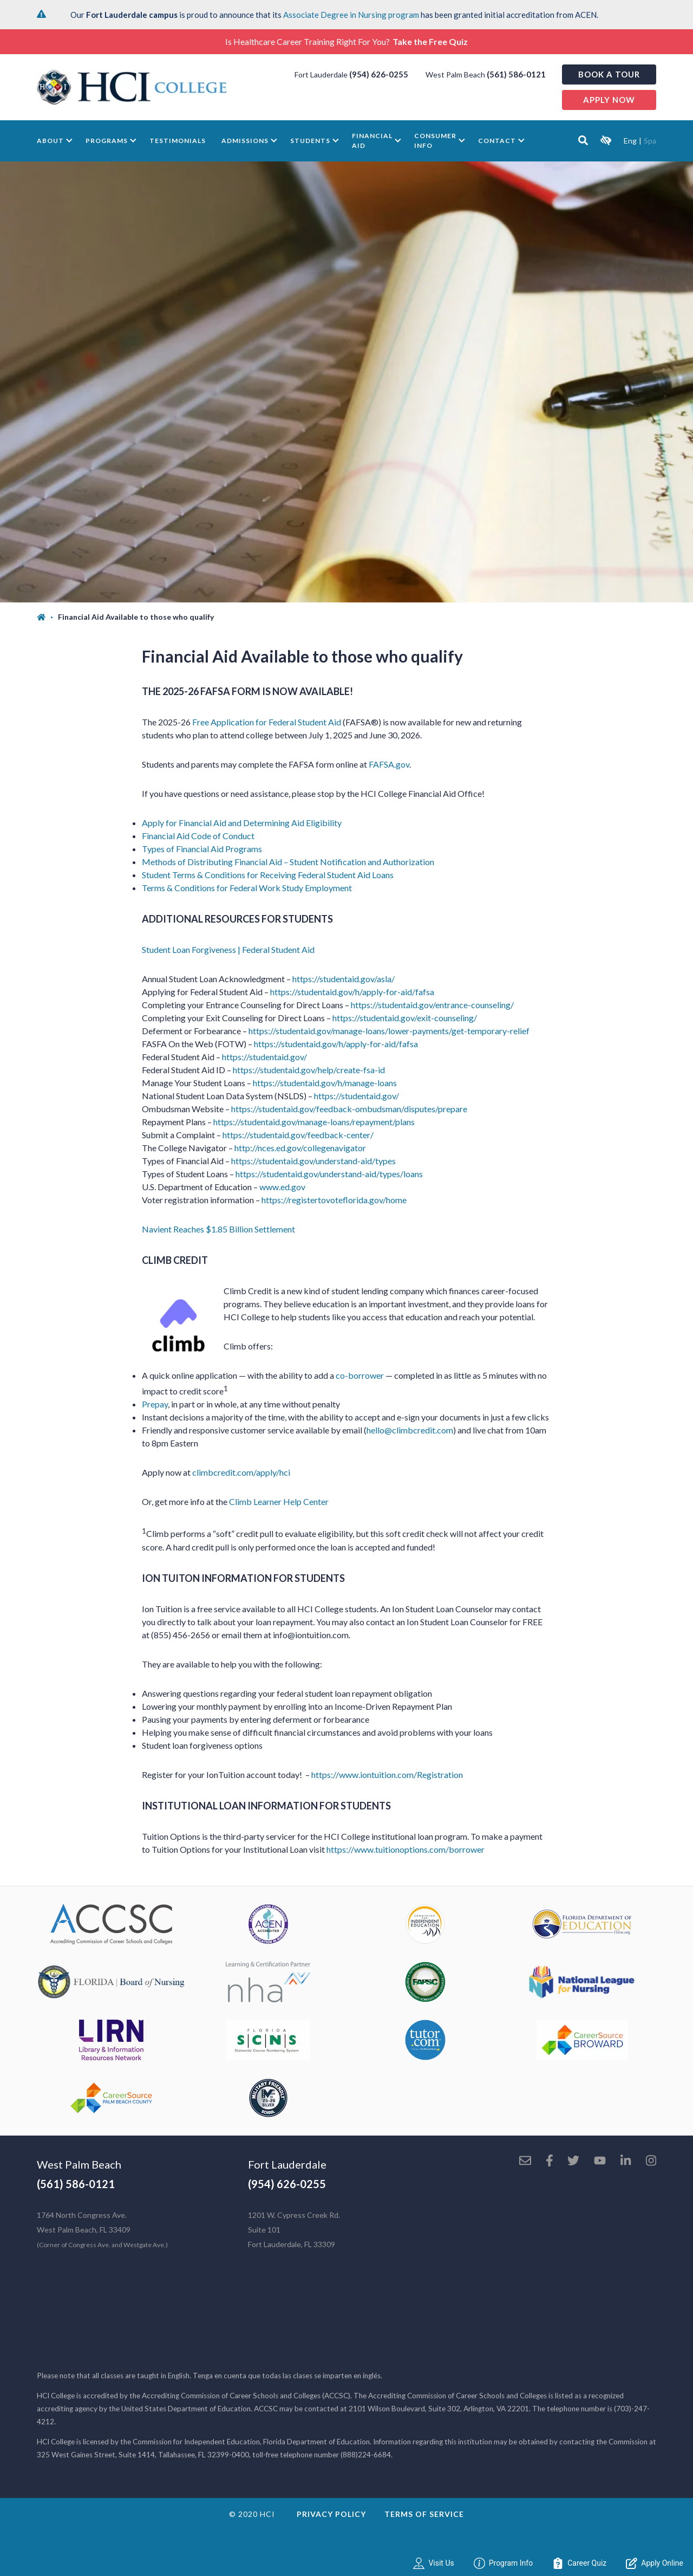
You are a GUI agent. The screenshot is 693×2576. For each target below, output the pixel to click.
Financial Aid (372, 141)
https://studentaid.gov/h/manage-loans (325, 1083)
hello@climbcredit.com (410, 1430)
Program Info (503, 2563)
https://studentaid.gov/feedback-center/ (298, 1135)
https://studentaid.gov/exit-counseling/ (404, 1018)
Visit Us (433, 2563)
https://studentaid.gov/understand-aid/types (313, 1161)
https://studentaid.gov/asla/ (343, 979)
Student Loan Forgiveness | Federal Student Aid (228, 949)
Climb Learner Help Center (279, 1501)
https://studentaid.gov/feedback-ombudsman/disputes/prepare (349, 1109)
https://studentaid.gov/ (264, 1057)
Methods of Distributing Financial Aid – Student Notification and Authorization (288, 861)
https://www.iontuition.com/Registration (387, 1774)
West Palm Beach (79, 2164)
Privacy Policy (331, 2514)
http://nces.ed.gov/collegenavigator (300, 1148)
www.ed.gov (282, 1187)
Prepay (155, 1404)
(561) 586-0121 (516, 74)
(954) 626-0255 (378, 74)
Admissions (245, 141)
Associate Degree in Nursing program (351, 15)
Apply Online (654, 2563)
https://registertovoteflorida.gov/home (334, 1200)
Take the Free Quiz (430, 41)
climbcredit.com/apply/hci (241, 1472)
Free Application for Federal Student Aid (266, 722)
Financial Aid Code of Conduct (198, 835)
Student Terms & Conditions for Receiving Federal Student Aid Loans (268, 875)
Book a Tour (609, 74)
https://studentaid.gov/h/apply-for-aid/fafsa (352, 992)
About (50, 141)
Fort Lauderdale (287, 2164)
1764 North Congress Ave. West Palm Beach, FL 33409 (102, 2229)
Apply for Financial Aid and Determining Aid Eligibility (242, 822)
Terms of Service (424, 2514)
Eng (630, 140)
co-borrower (360, 1375)
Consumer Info (435, 141)
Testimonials (177, 141)
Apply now (609, 100)
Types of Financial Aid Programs (202, 848)
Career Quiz (579, 2563)
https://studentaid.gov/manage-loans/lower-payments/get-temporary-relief (388, 1031)
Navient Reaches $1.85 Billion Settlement (218, 1229)
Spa (650, 140)
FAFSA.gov (389, 764)
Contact (497, 141)
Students (310, 141)
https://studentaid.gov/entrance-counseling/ (432, 1005)
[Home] (47, 617)
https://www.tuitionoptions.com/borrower (405, 1849)
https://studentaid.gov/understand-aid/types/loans (329, 1174)
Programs (107, 141)
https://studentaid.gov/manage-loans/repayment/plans (314, 1122)
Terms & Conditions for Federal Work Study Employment (247, 888)
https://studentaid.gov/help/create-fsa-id (309, 1070)
